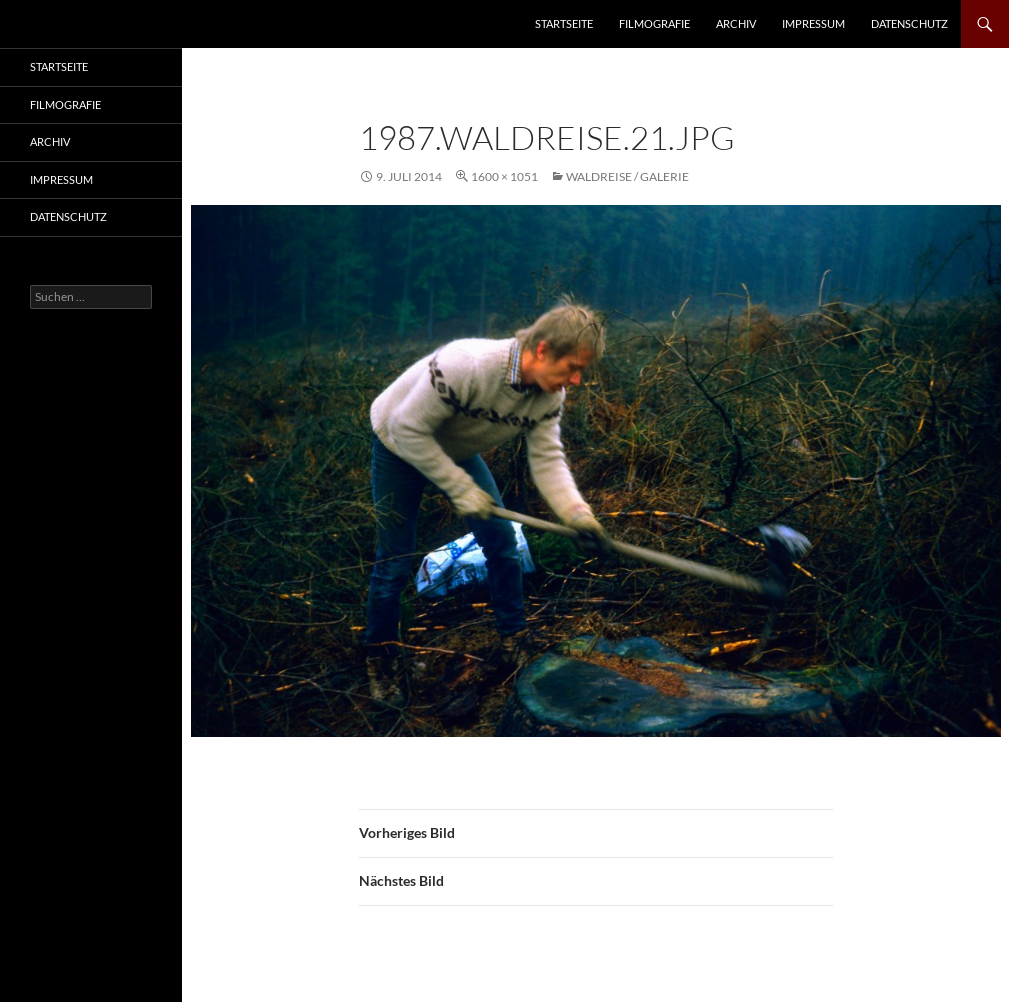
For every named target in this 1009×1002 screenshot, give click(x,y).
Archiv (736, 23)
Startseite (564, 23)
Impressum (813, 23)
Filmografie (654, 23)
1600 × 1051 (504, 176)
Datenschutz (909, 23)
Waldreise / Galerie (627, 176)
